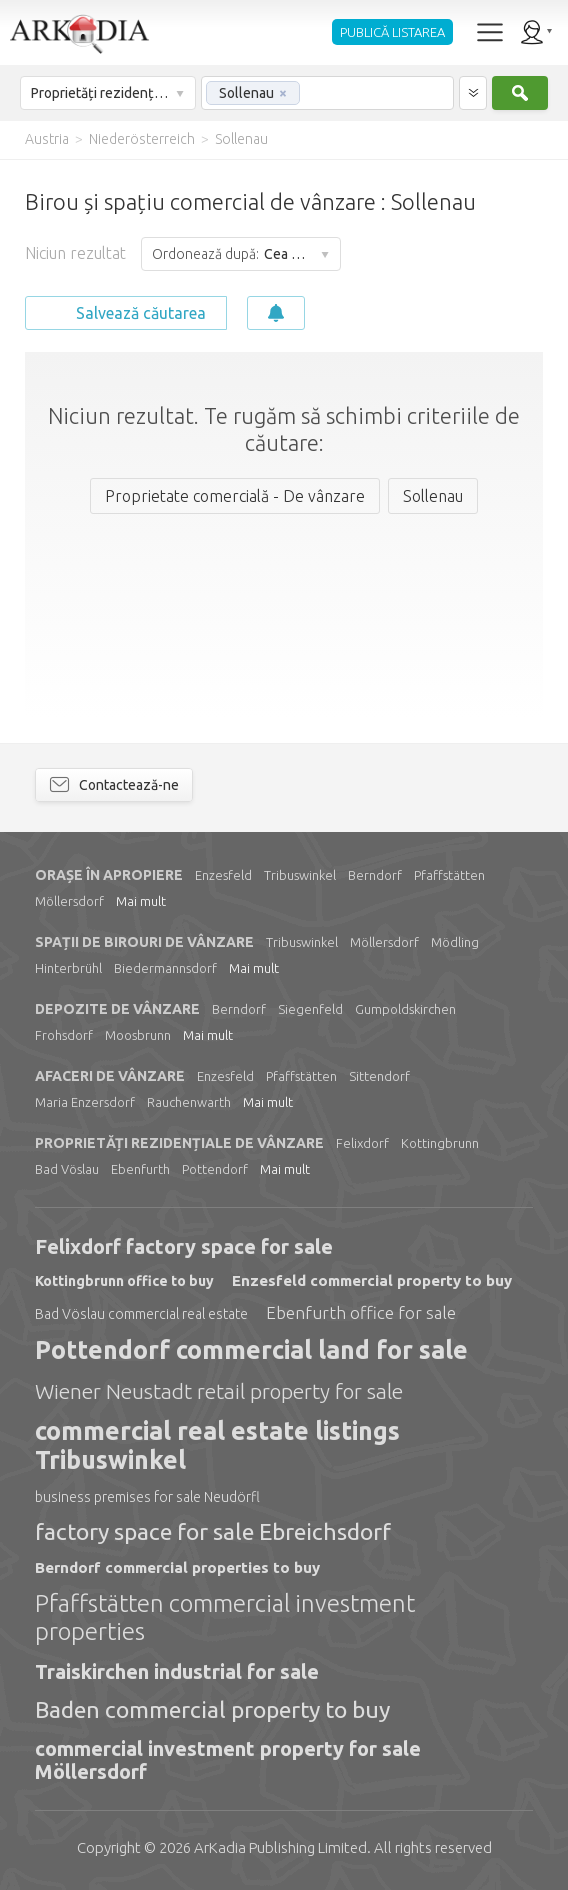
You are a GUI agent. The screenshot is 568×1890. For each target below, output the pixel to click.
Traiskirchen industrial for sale (177, 1671)
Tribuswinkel (300, 875)
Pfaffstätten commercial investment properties (225, 1617)
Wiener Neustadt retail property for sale (219, 1391)
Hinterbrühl (68, 968)
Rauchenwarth (189, 1102)
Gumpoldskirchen (405, 1009)
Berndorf (375, 875)
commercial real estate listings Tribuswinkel (217, 1445)
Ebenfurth (140, 1169)
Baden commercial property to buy (212, 1709)
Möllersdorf (69, 901)
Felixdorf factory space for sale (184, 1246)
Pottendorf (215, 1169)
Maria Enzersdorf (85, 1102)
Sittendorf (379, 1076)
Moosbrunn (138, 1035)
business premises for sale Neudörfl (147, 1497)
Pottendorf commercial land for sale (251, 1350)
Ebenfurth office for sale (361, 1312)
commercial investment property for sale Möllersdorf (228, 1760)
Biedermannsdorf (165, 968)
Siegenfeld (310, 1009)
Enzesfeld (223, 875)
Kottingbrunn (440, 1143)
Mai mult (141, 901)
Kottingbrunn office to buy (124, 1281)
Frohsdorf (64, 1035)
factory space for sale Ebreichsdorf (213, 1531)
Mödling (455, 942)
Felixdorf (362, 1143)
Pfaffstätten (449, 875)
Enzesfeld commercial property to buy (372, 1280)
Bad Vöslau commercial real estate (141, 1314)
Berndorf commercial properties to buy (177, 1567)
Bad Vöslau (67, 1169)
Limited (280, 1847)
